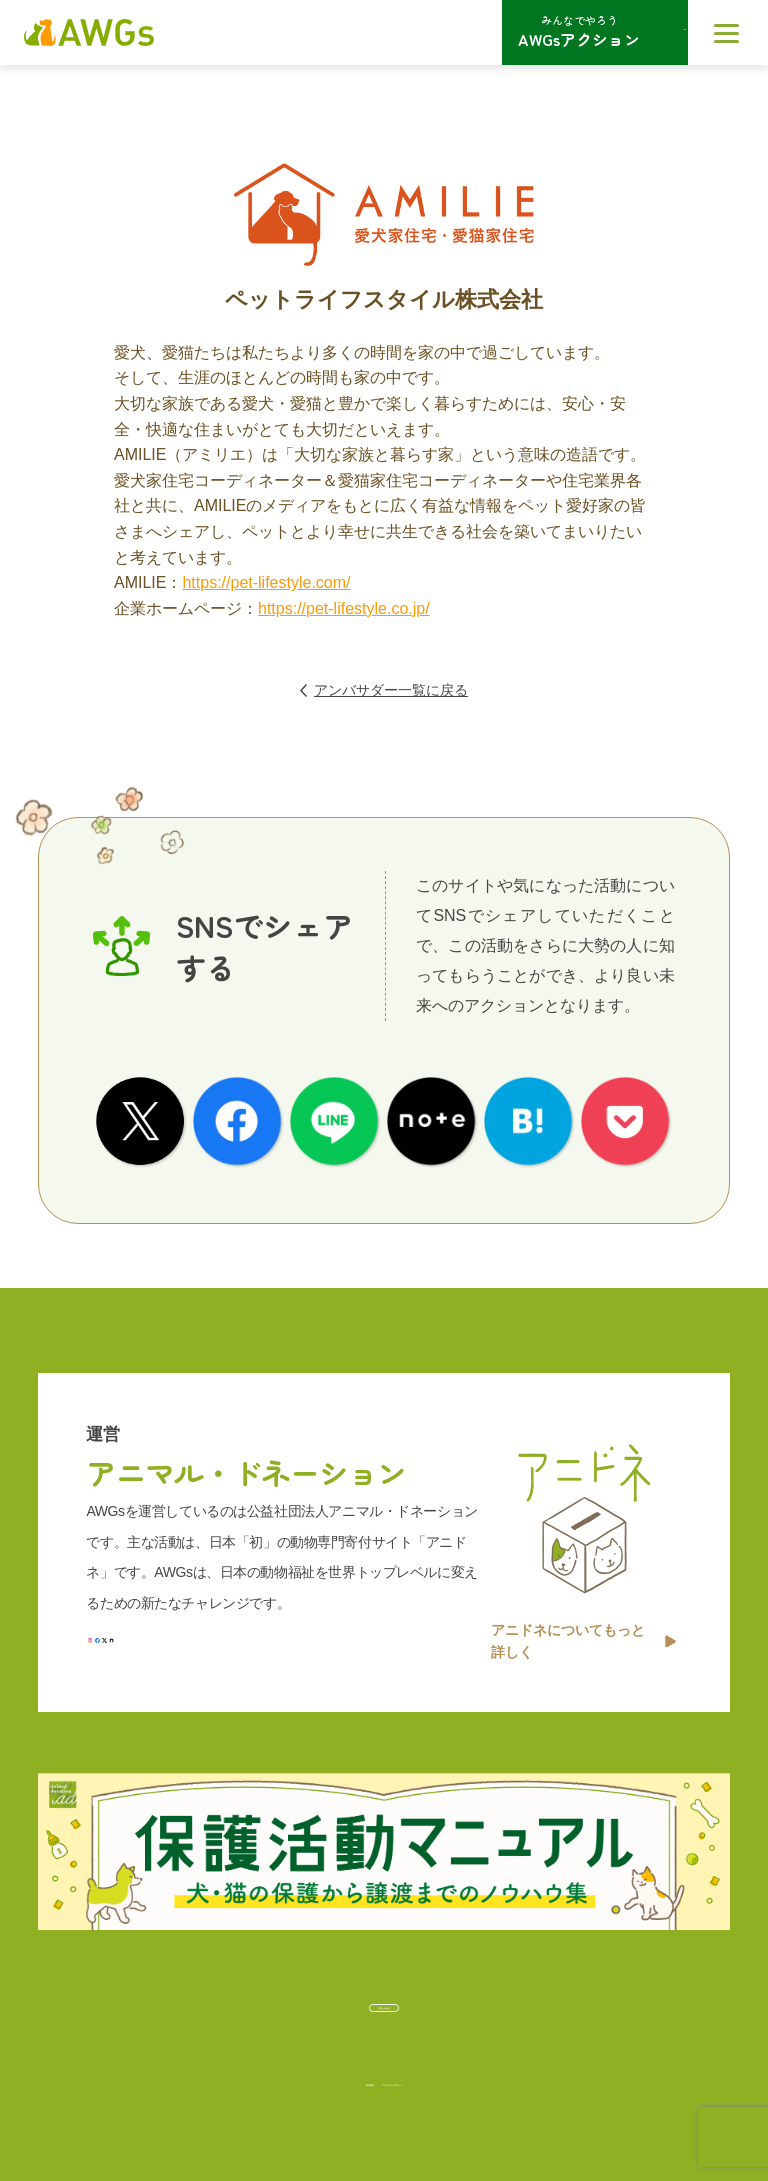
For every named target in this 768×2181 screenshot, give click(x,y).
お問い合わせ (384, 1994)
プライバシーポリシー (433, 2072)
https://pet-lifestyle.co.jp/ (344, 608)
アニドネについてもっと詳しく (583, 1612)
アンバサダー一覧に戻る (384, 690)
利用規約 (287, 2072)
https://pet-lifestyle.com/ (266, 582)
